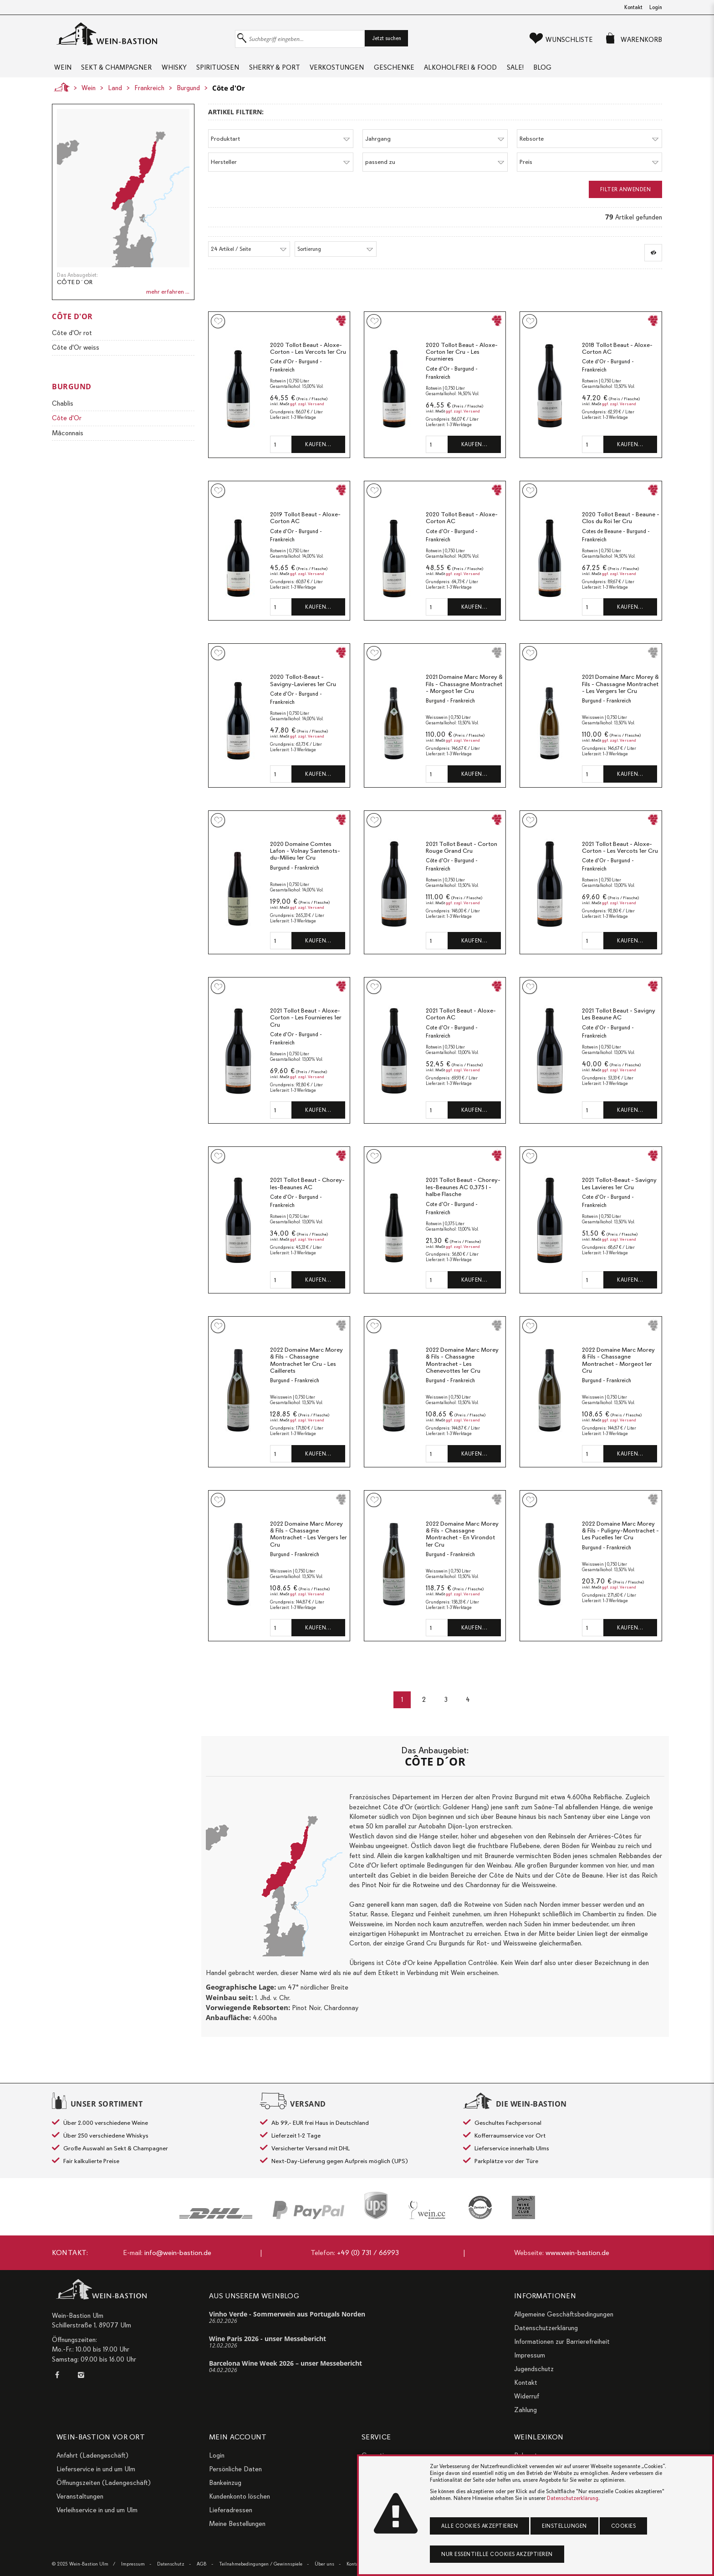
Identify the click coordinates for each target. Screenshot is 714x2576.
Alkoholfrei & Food (517, 73)
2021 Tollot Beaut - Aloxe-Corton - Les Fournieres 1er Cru (306, 1028)
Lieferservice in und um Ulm (95, 2469)
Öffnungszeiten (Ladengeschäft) (103, 2483)
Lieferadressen (230, 2510)
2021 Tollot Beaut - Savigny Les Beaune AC (618, 1025)
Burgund (188, 99)
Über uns (324, 2564)
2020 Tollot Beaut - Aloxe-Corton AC (462, 529)
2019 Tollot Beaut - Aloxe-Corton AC (305, 529)
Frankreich (149, 99)
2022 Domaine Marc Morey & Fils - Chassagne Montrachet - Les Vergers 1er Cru (308, 1545)
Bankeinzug (225, 2483)
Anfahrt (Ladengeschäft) (92, 2455)
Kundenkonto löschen (239, 2496)
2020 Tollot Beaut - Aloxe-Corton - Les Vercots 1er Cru (308, 359)
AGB (202, 2564)
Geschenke (442, 73)
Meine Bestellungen (237, 2524)
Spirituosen (240, 73)
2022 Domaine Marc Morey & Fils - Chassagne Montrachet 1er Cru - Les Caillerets (306, 1371)
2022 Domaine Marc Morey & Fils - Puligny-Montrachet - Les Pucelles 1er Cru (620, 1541)
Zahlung (525, 2410)
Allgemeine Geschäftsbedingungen (563, 2314)
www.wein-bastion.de (577, 2252)
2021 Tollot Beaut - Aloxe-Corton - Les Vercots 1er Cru (620, 858)
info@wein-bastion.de (177, 2252)
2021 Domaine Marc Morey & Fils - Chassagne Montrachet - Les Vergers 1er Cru (620, 694)
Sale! (580, 73)
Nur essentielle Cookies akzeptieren (497, 2554)
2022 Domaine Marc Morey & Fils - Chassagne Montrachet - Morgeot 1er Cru (618, 1371)
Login (655, 7)
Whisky (188, 73)
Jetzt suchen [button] (386, 38)
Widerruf (526, 2396)
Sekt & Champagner (122, 73)
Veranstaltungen (79, 2496)
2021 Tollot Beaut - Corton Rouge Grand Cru (461, 858)
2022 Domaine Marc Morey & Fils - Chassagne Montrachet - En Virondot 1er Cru (462, 1545)
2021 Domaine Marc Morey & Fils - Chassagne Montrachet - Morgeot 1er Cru (464, 694)
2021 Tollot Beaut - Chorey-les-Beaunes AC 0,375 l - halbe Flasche (463, 1198)
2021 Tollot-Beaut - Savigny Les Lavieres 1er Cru (619, 1195)
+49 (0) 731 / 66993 (368, 2252)
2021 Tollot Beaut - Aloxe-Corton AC (461, 1025)
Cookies (623, 2526)
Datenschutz (170, 2564)
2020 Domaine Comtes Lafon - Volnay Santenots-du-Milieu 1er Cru (305, 861)
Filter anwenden (625, 200)
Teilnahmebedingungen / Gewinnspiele (260, 2564)
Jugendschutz (534, 2369)
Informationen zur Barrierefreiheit (562, 2341)
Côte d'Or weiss (75, 359)
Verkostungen (377, 73)
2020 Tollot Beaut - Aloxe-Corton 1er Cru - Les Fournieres (462, 362)
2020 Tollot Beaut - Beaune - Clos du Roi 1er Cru (620, 529)
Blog (616, 73)
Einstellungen (564, 2526)
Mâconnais (67, 444)
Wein (60, 73)
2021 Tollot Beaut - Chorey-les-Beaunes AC (307, 1195)
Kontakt (633, 7)
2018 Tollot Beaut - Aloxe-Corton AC (617, 359)
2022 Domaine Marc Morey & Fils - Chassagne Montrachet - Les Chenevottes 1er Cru (462, 1371)
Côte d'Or (228, 98)
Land (115, 99)
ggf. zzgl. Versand (307, 414)
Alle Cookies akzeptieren (479, 2526)
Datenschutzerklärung (546, 2328)
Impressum (529, 2355)
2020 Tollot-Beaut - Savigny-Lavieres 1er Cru (303, 691)
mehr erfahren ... (167, 303)
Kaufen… (318, 455)
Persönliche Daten (235, 2469)
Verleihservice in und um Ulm (97, 2510)
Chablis (62, 414)
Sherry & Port (306, 73)
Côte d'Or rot (72, 344)
